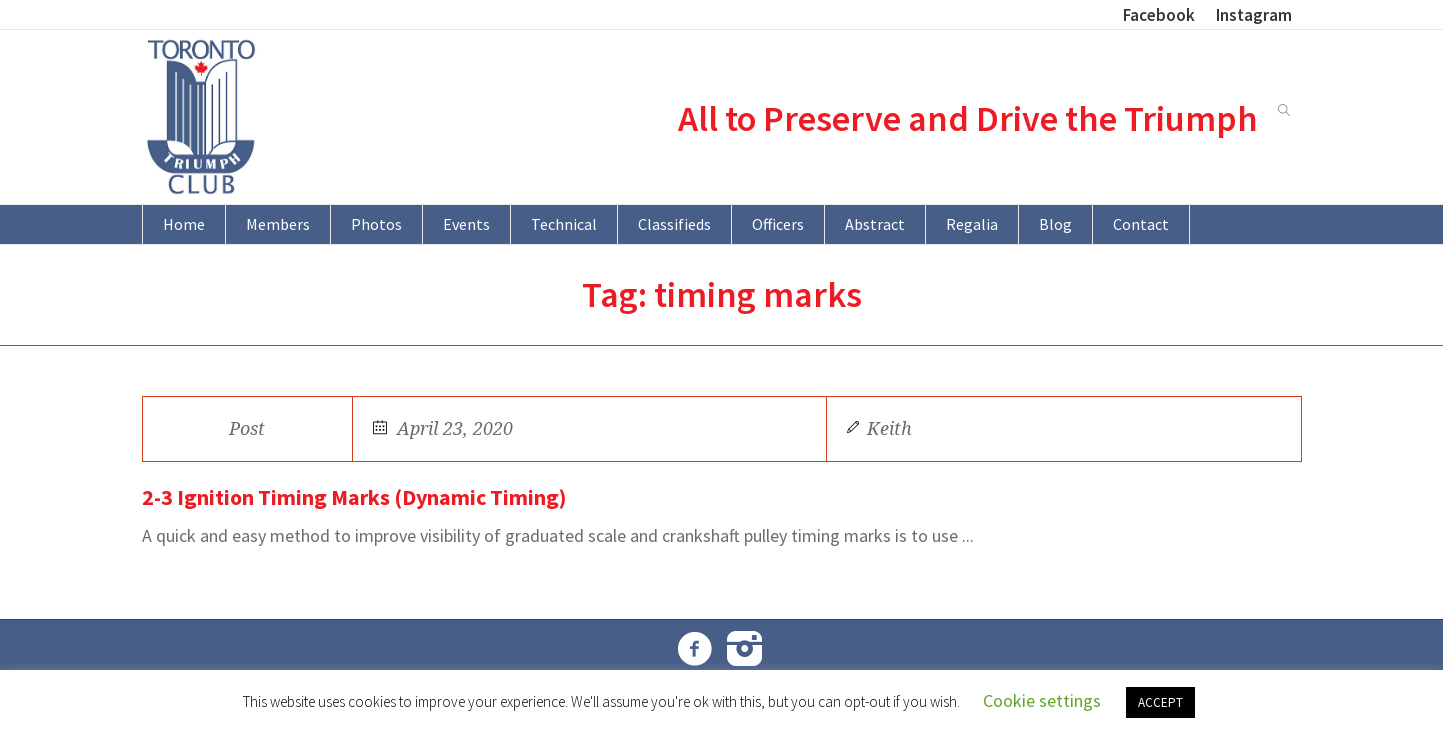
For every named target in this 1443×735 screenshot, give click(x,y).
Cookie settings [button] (1042, 700)
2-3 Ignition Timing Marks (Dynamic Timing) (354, 497)
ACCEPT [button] (1160, 702)
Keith (889, 428)
